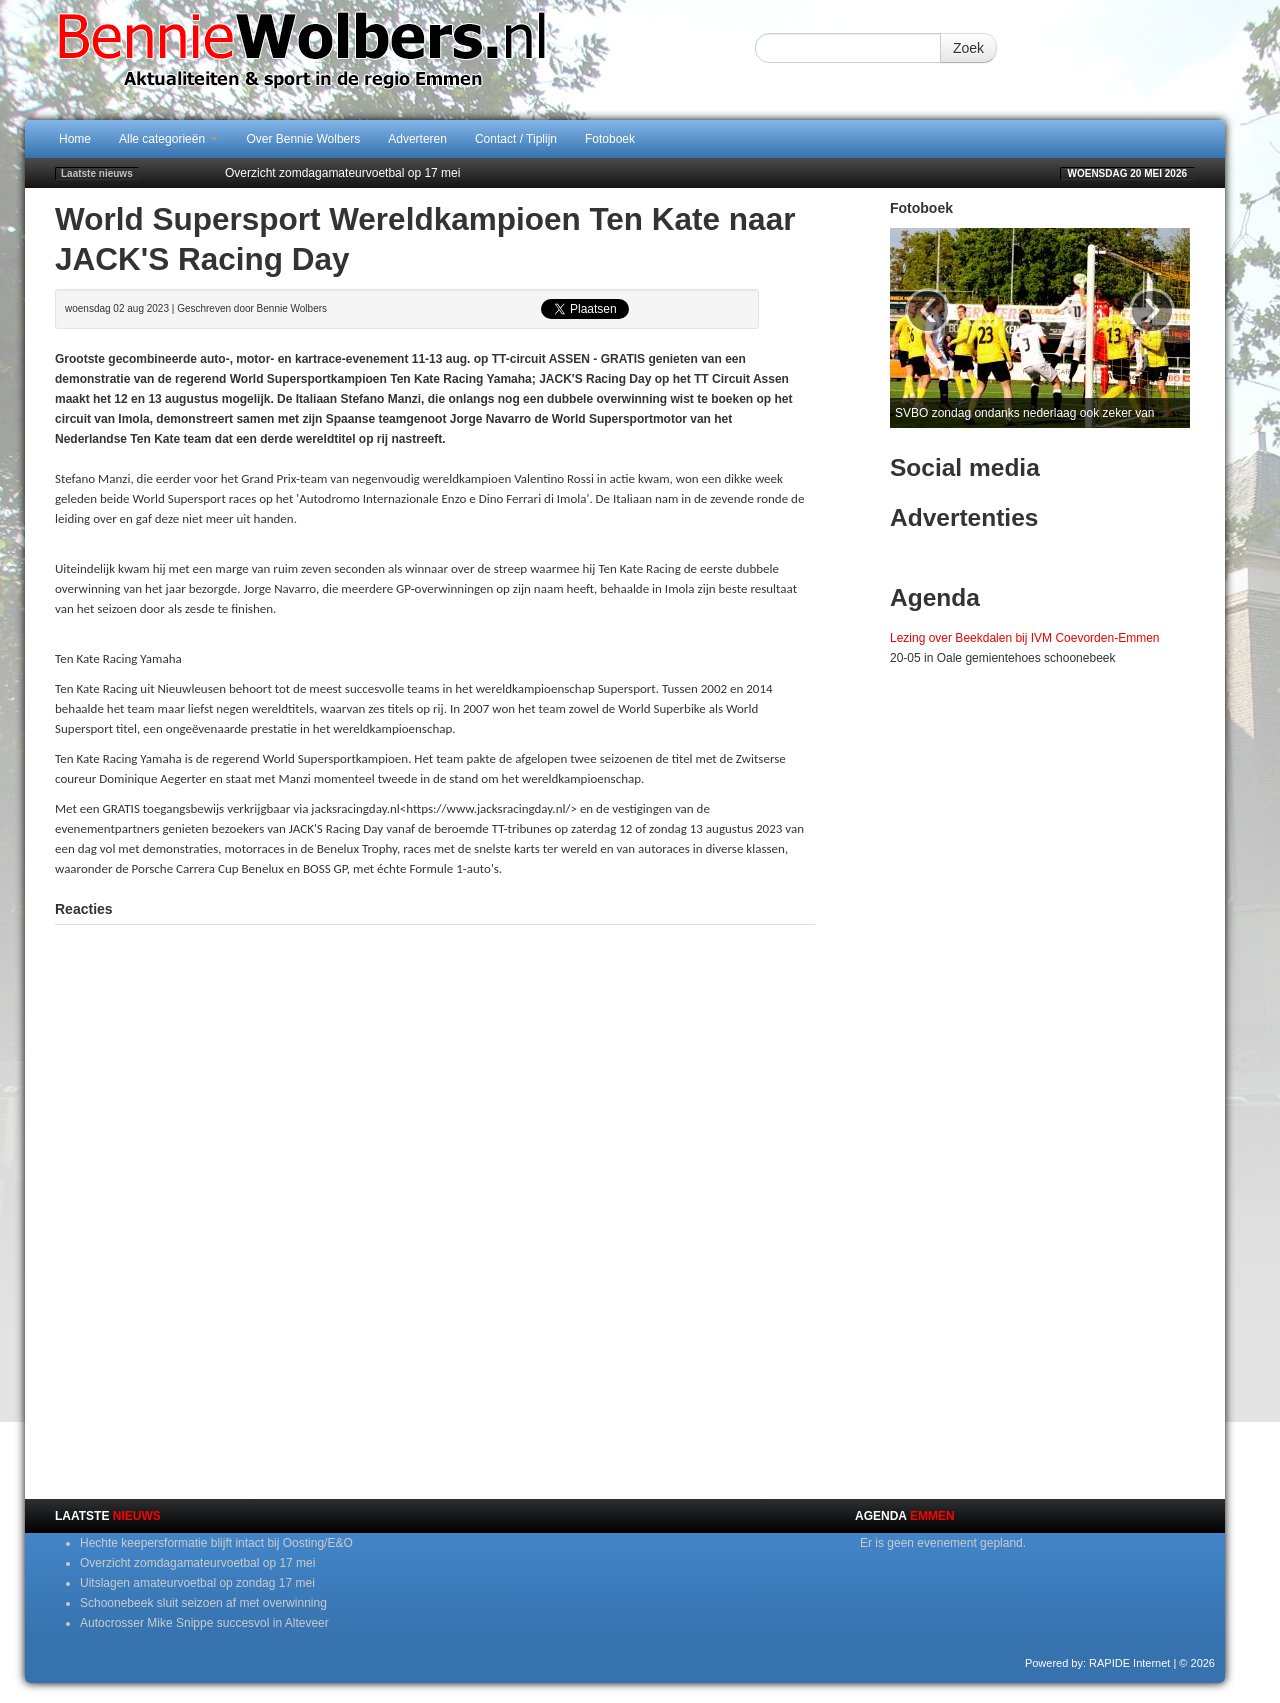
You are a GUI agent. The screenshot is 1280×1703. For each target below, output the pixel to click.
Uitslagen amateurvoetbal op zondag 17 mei (197, 1583)
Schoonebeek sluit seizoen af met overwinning (203, 1603)
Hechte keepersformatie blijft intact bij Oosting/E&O (216, 1543)
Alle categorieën (168, 139)
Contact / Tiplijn (516, 139)
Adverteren (417, 139)
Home (75, 139)
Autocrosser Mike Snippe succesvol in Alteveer (204, 1623)
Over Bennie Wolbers (303, 139)
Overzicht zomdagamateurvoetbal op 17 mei (342, 173)
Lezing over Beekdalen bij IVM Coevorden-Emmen (1024, 638)
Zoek (968, 48)
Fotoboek (610, 139)
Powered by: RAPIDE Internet (1098, 1663)
